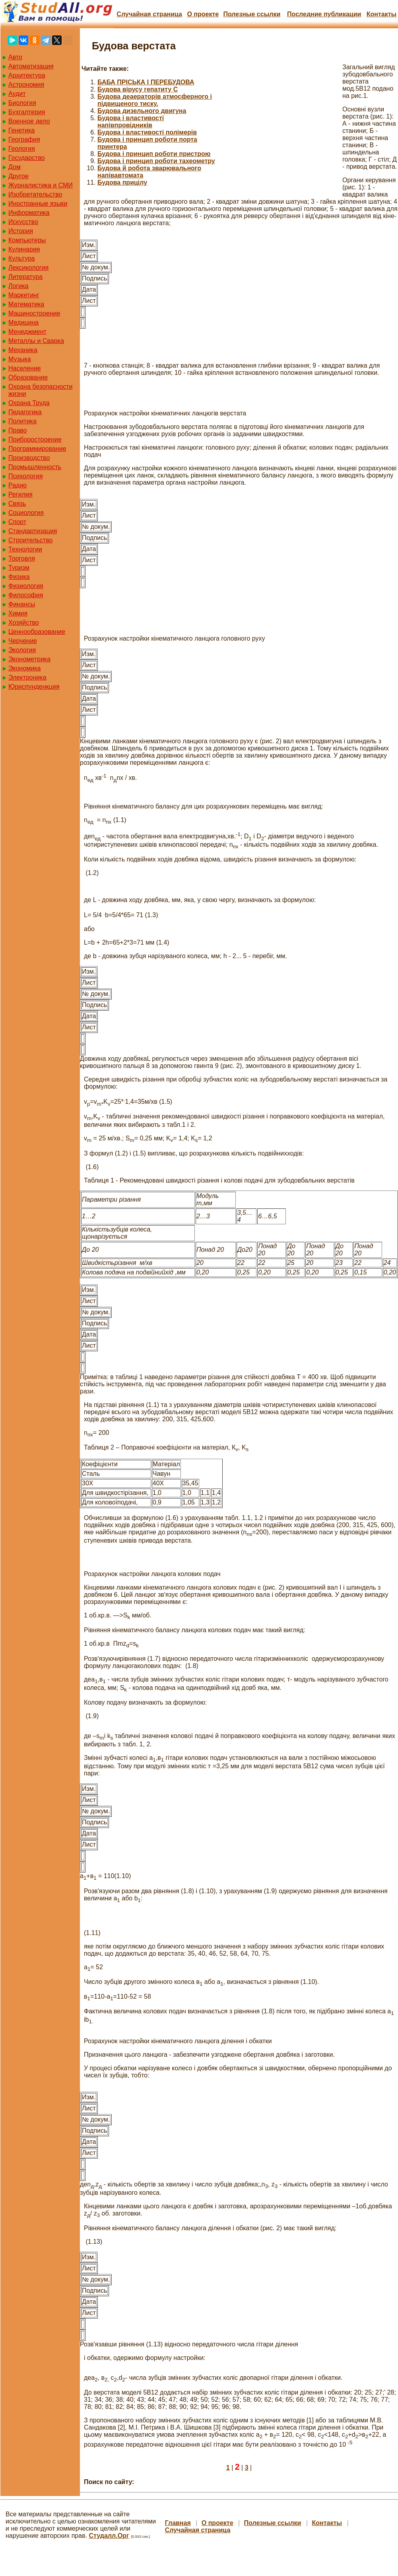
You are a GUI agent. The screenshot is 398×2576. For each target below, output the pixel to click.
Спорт (17, 521)
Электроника (27, 677)
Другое (18, 176)
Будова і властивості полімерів (147, 132)
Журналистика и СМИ (40, 185)
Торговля (21, 558)
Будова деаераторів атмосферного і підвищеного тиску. (154, 100)
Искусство (23, 221)
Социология (26, 512)
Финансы (21, 604)
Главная (178, 2522)
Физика (19, 576)
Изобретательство (35, 194)
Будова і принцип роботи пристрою (153, 153)
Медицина (23, 322)
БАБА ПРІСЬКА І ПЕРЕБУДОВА (145, 82)
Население (24, 368)
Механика (22, 350)
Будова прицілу (122, 182)
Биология (22, 102)
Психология (25, 476)
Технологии (25, 549)
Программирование (37, 448)
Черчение (22, 640)
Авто (15, 57)
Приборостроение (35, 439)
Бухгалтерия (26, 112)
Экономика (24, 668)
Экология (22, 650)
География (24, 139)
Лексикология (28, 267)
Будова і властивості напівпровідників (130, 122)
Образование (28, 377)
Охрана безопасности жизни (40, 390)
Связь (17, 503)
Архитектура (26, 75)
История (20, 231)
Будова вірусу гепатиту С (137, 89)
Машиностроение (34, 313)
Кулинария (24, 249)
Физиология (25, 586)
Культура (21, 258)
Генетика (21, 130)
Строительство (30, 540)
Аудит (17, 93)
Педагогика (25, 412)
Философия (25, 595)
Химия (17, 613)
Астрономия (26, 84)
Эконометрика (29, 659)
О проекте (203, 14)
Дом (14, 167)
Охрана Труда (29, 402)
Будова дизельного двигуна (141, 110)
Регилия (20, 494)
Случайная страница (149, 14)
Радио (17, 485)
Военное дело (29, 121)
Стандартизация (32, 531)
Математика (26, 304)
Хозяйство (23, 622)
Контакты (381, 14)
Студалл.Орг (109, 2535)
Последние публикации (324, 14)
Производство (29, 457)
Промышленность (34, 467)
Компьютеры (27, 240)
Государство (26, 157)
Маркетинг (23, 295)
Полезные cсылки (251, 14)
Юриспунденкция (33, 686)
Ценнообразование (36, 631)
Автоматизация (31, 66)
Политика (22, 421)
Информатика (28, 212)
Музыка (19, 359)
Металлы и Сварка (36, 340)
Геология (21, 148)
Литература (25, 276)
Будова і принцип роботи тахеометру (156, 161)
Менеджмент (27, 331)
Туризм (18, 567)
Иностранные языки (37, 203)
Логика (18, 286)
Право (17, 430)
